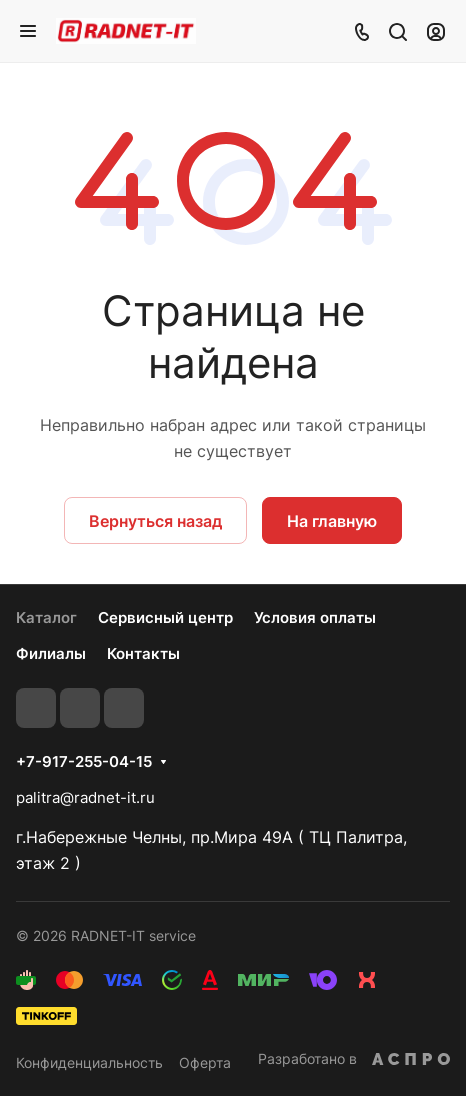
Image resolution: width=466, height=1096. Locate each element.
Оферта (205, 1062)
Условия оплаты (315, 617)
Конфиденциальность (89, 1062)
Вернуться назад (155, 521)
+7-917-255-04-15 (84, 762)
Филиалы (51, 653)
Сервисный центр (165, 617)
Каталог (46, 617)
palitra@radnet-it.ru (85, 797)
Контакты (143, 653)
